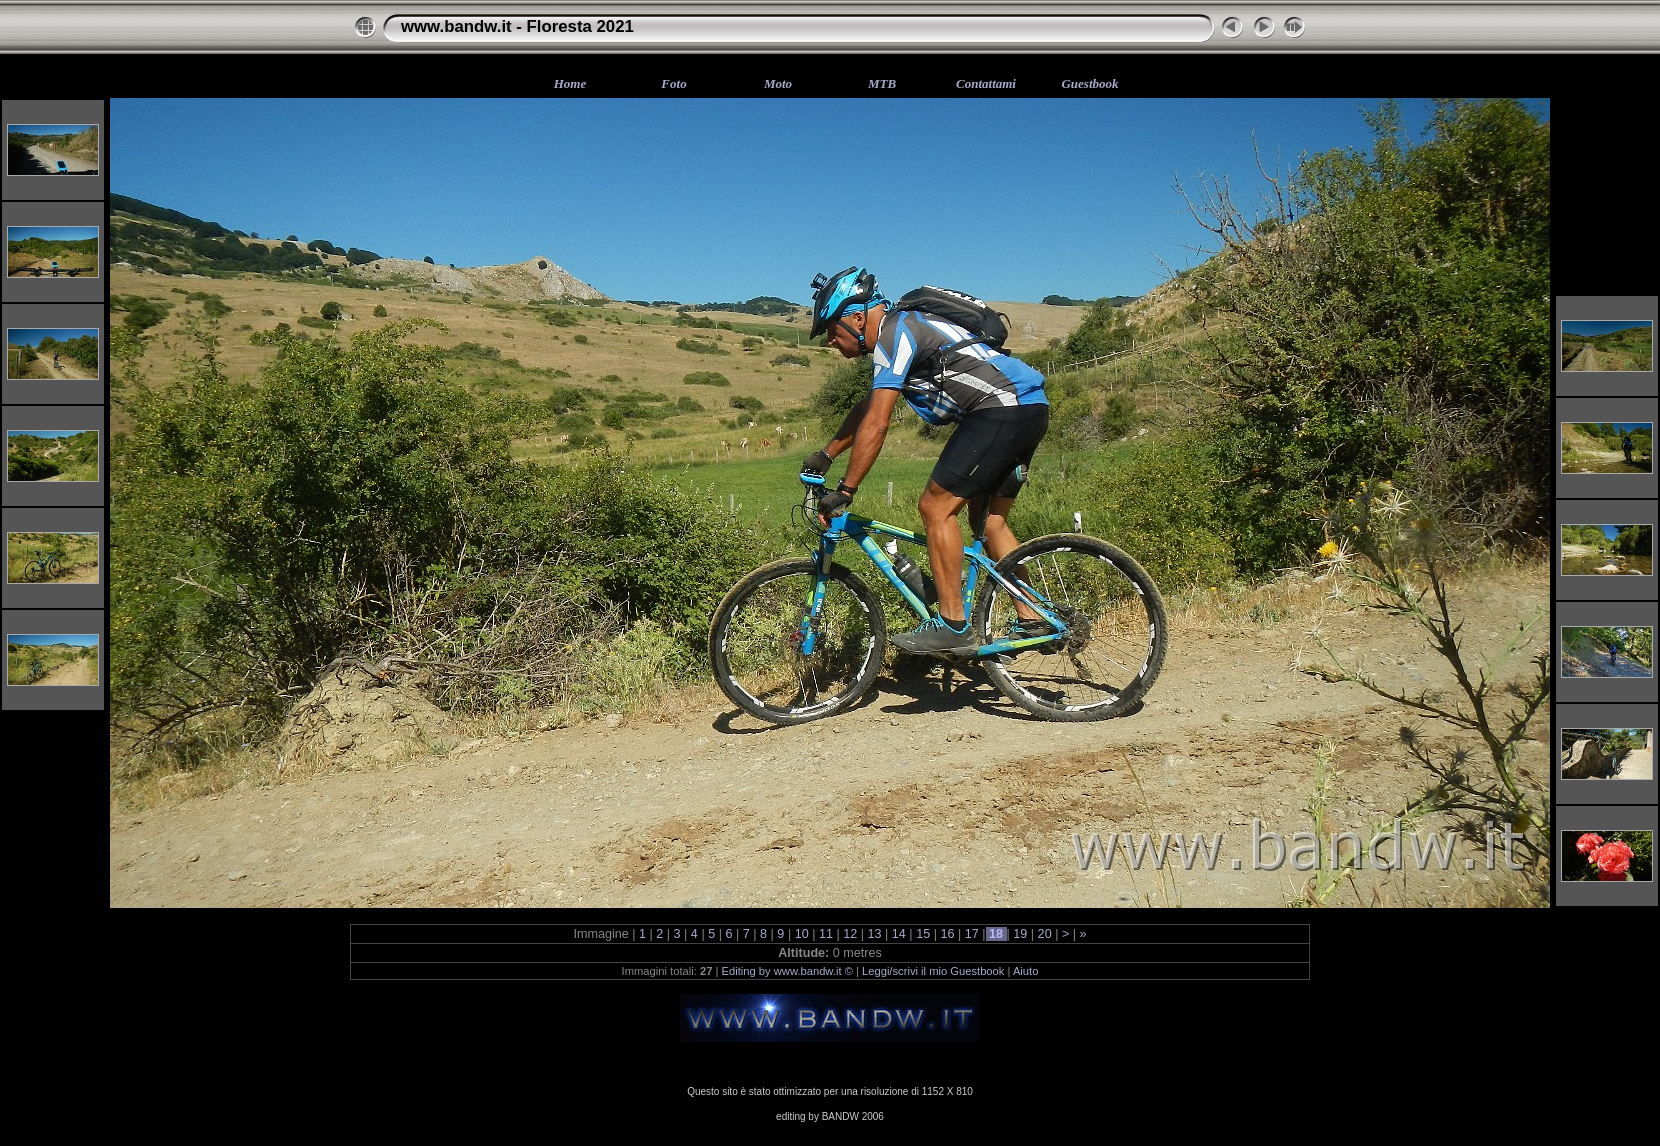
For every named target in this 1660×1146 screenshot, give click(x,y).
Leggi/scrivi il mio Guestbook (933, 971)
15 (923, 934)
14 (898, 934)
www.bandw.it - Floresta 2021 (517, 26)
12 (850, 934)
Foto (673, 83)
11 (825, 934)
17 (971, 934)
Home (570, 83)
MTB (882, 83)
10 (801, 934)
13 (874, 934)
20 (1044, 934)
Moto (778, 83)
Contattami (986, 83)
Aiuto (1026, 971)
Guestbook (1089, 83)
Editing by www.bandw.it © (787, 971)
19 (1020, 934)
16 (947, 934)
